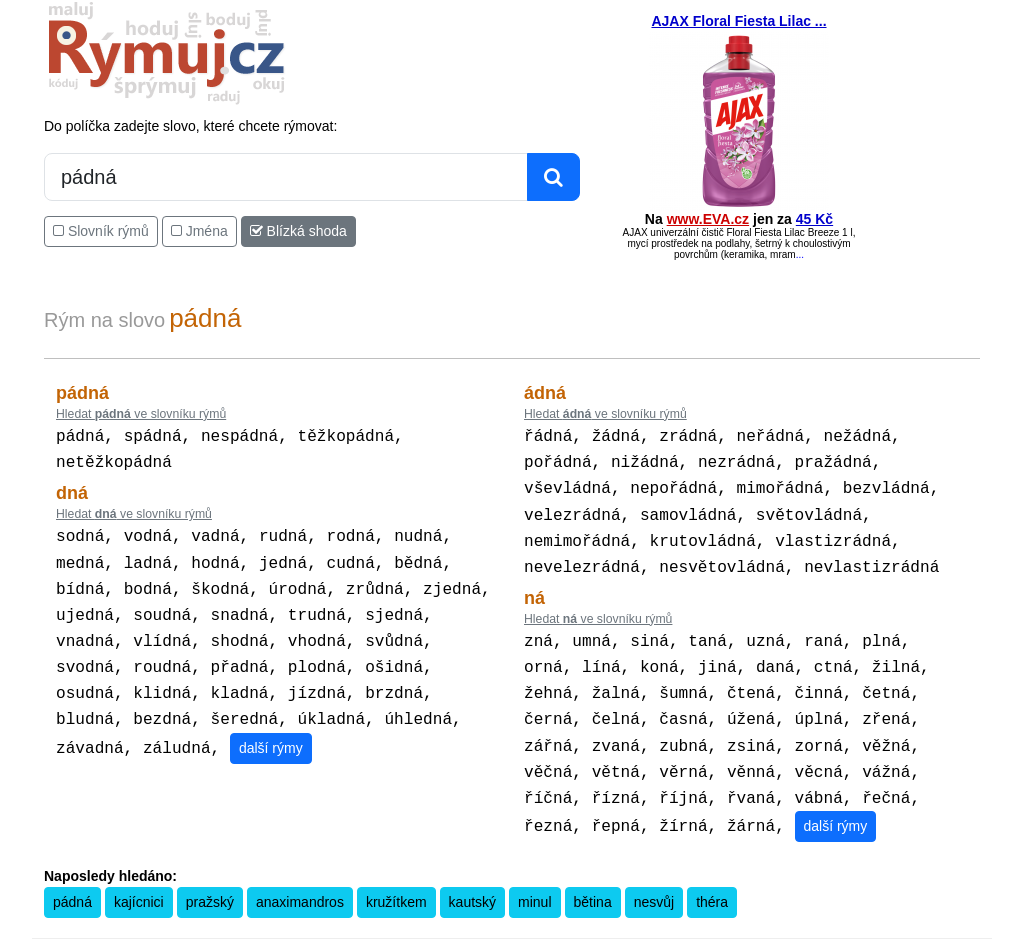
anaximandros (300, 876)
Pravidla (417, 933)
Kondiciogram (681, 933)
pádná (72, 876)
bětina (593, 876)
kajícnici (139, 876)
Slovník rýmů (101, 231)
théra (712, 876)
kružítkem (396, 876)
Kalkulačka (472, 933)
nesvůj (654, 876)
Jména (199, 231)
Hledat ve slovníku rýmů (141, 414)
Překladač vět (542, 933)
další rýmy (271, 728)
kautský (472, 876)
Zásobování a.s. (831, 933)
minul (534, 876)
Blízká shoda (298, 231)
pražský (210, 876)
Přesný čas (611, 933)
